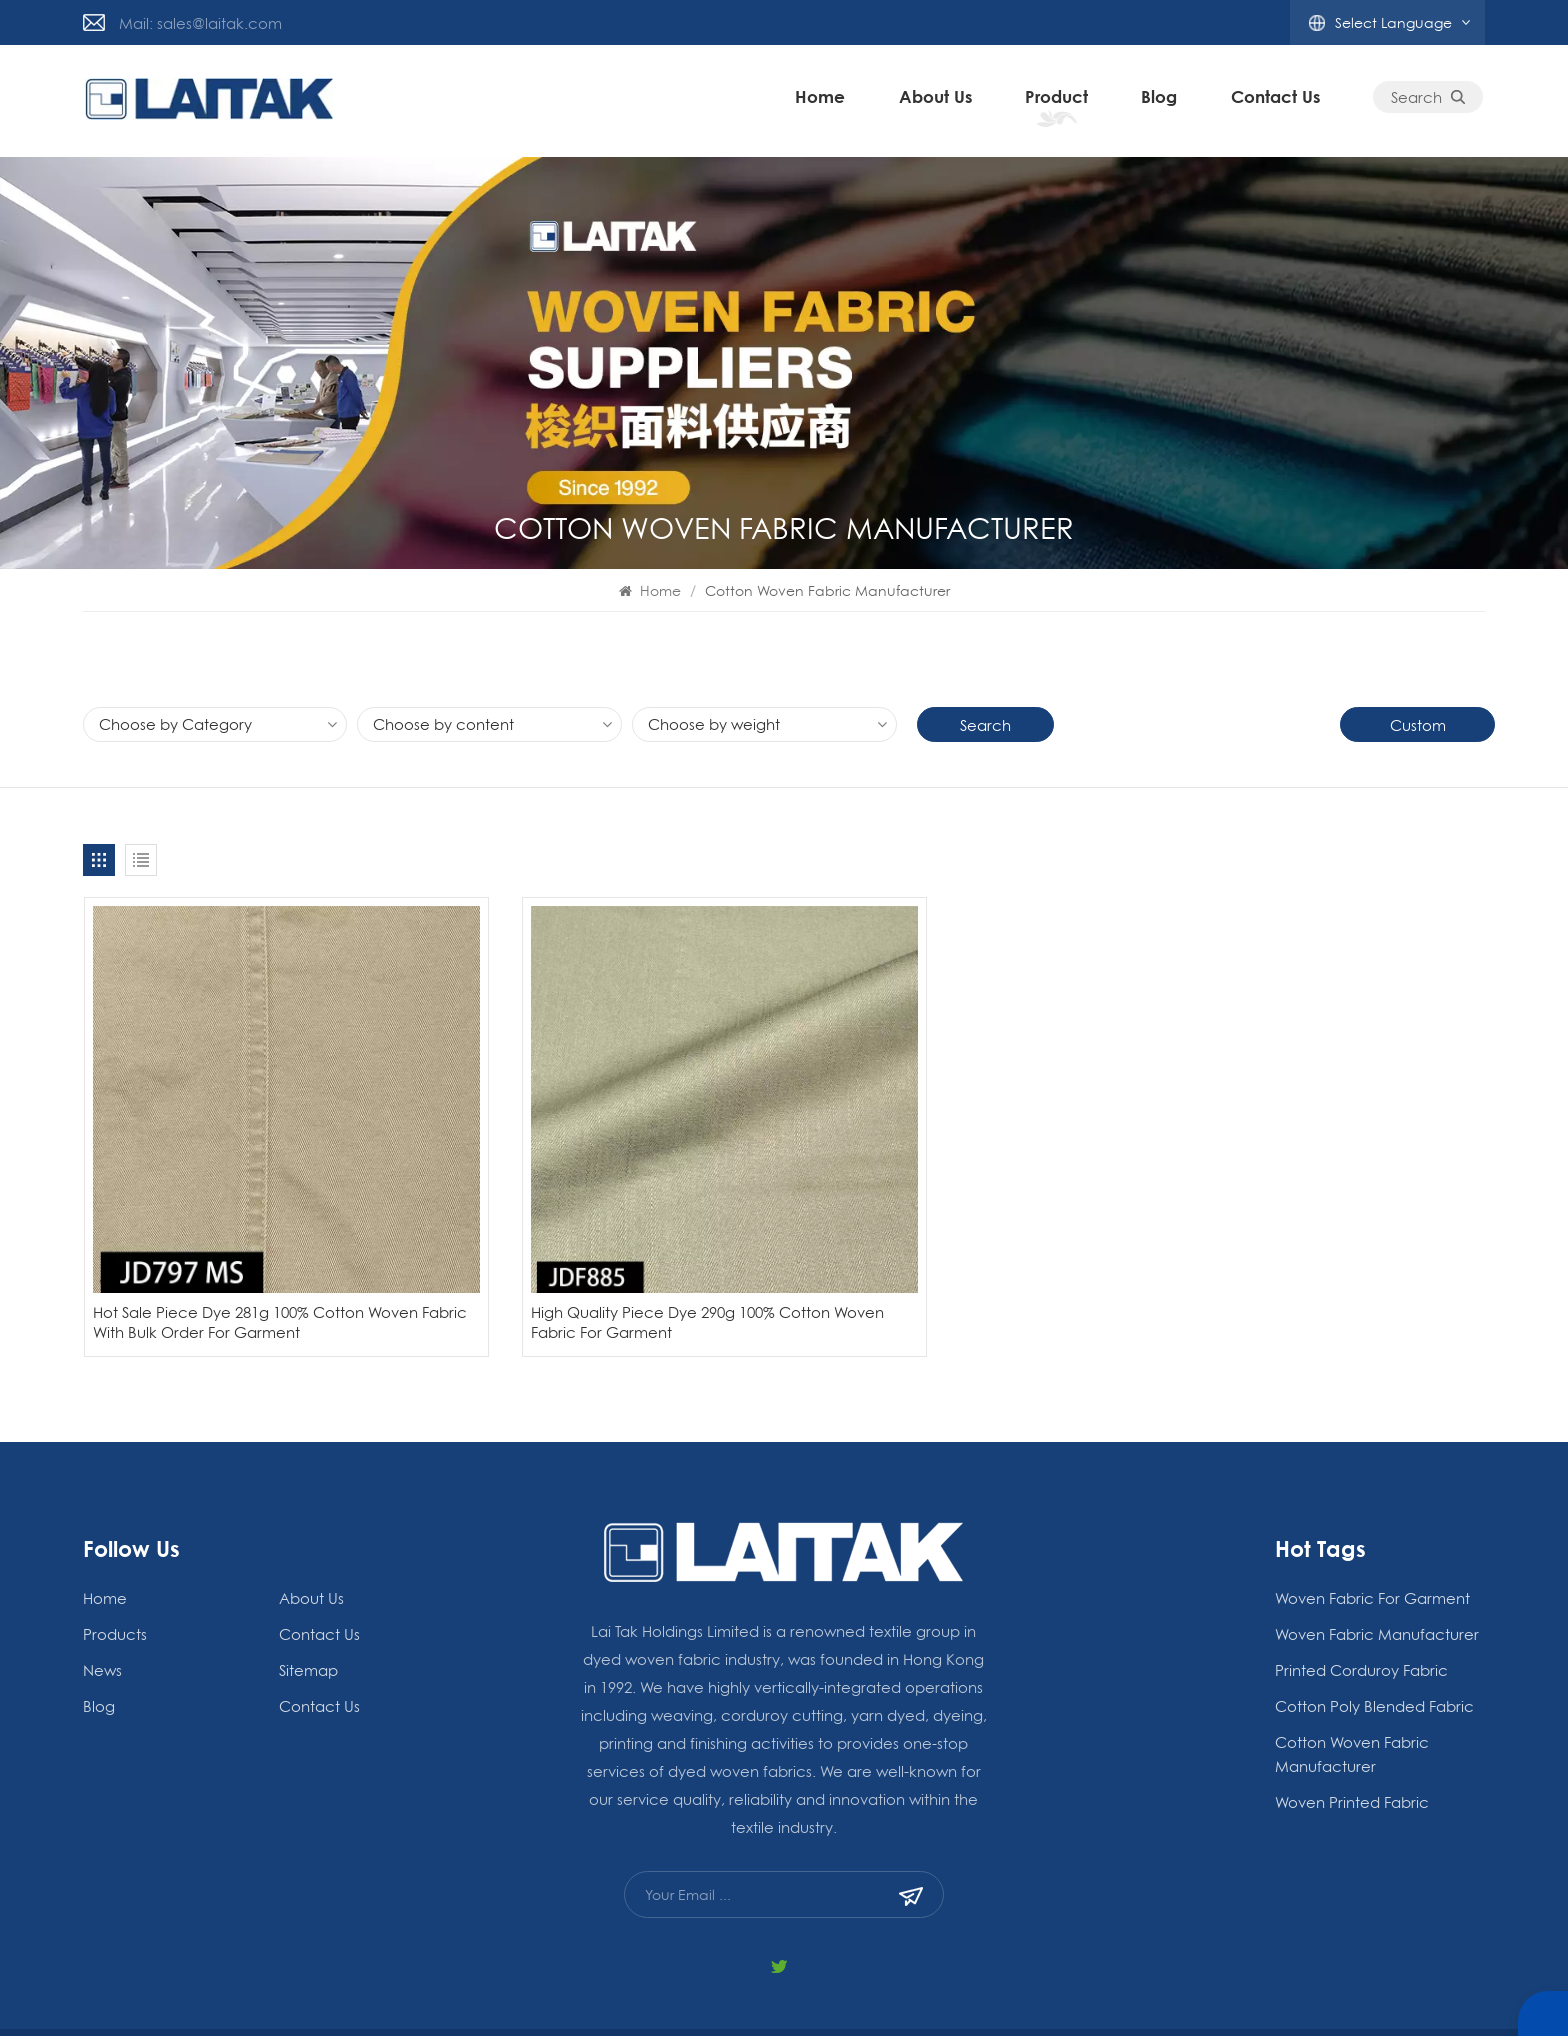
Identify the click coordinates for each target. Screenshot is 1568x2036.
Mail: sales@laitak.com (200, 23)
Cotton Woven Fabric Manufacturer (1352, 1679)
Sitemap (308, 1595)
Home (823, 100)
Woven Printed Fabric (1352, 1727)
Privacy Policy (985, 1995)
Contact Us (1277, 100)
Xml (1059, 1995)
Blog (1174, 1995)
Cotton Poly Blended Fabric (1374, 1631)
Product (1058, 100)
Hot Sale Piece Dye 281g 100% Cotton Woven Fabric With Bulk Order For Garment (247, 1248)
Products (115, 1559)
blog (1162, 100)
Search (1431, 101)
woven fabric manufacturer (1377, 1559)
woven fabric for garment (1372, 1523)
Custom (1418, 725)
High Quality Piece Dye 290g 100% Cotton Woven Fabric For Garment (598, 1248)
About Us (937, 100)
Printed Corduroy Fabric (1361, 1595)
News (102, 1595)
